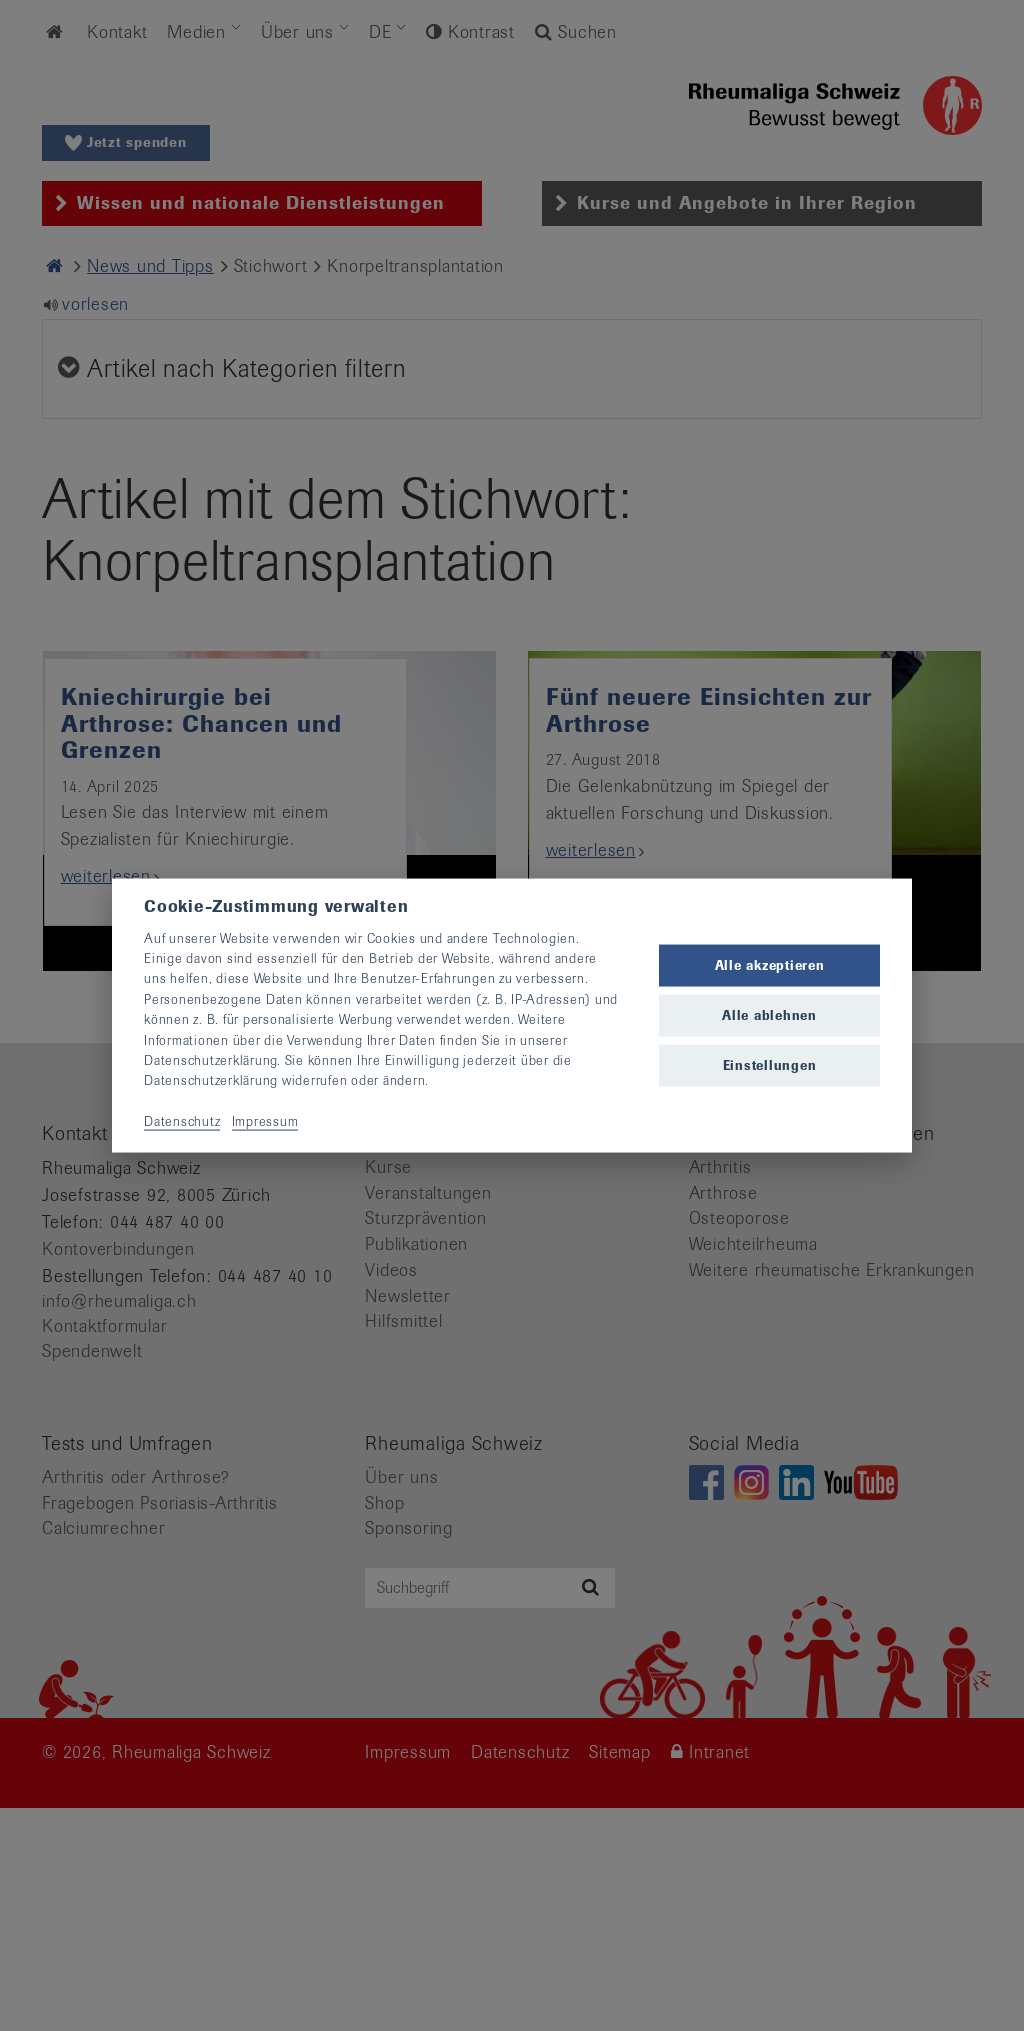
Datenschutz (182, 1121)
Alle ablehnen (769, 1015)
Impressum (265, 1121)
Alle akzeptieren (770, 964)
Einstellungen (770, 1065)
